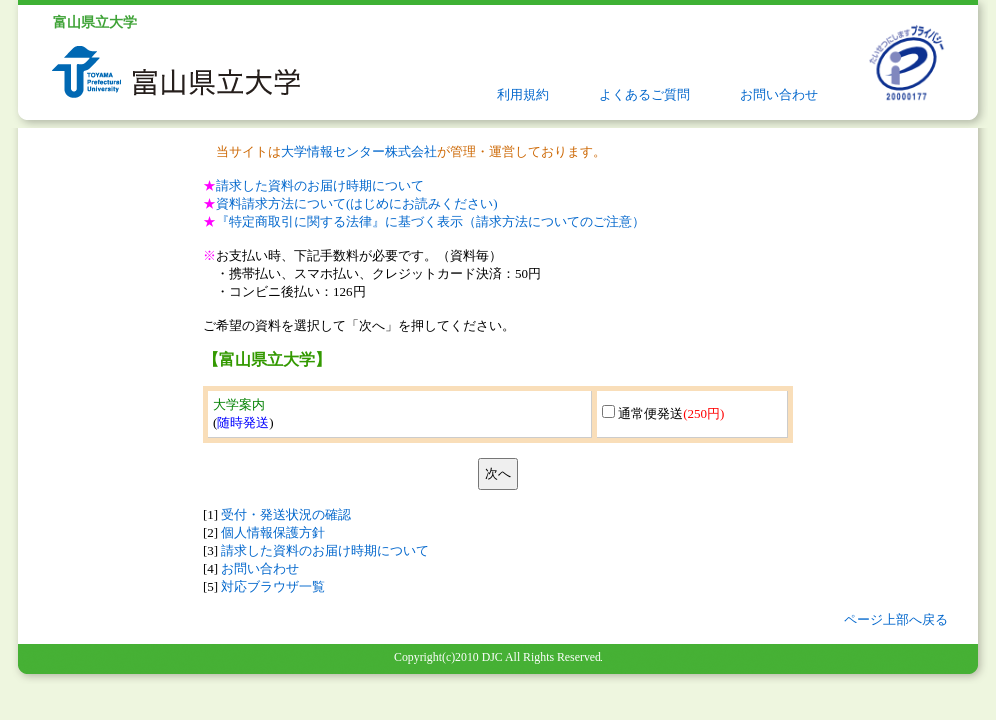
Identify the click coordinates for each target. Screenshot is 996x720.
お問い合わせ (779, 94)
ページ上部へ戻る (896, 619)
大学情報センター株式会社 (359, 151)
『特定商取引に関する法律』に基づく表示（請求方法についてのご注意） (430, 221)
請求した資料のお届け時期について (320, 185)
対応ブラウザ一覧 (273, 586)
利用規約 (523, 94)
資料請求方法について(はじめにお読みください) (357, 203)
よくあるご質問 (644, 94)
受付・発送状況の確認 (286, 514)
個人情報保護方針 (273, 532)
